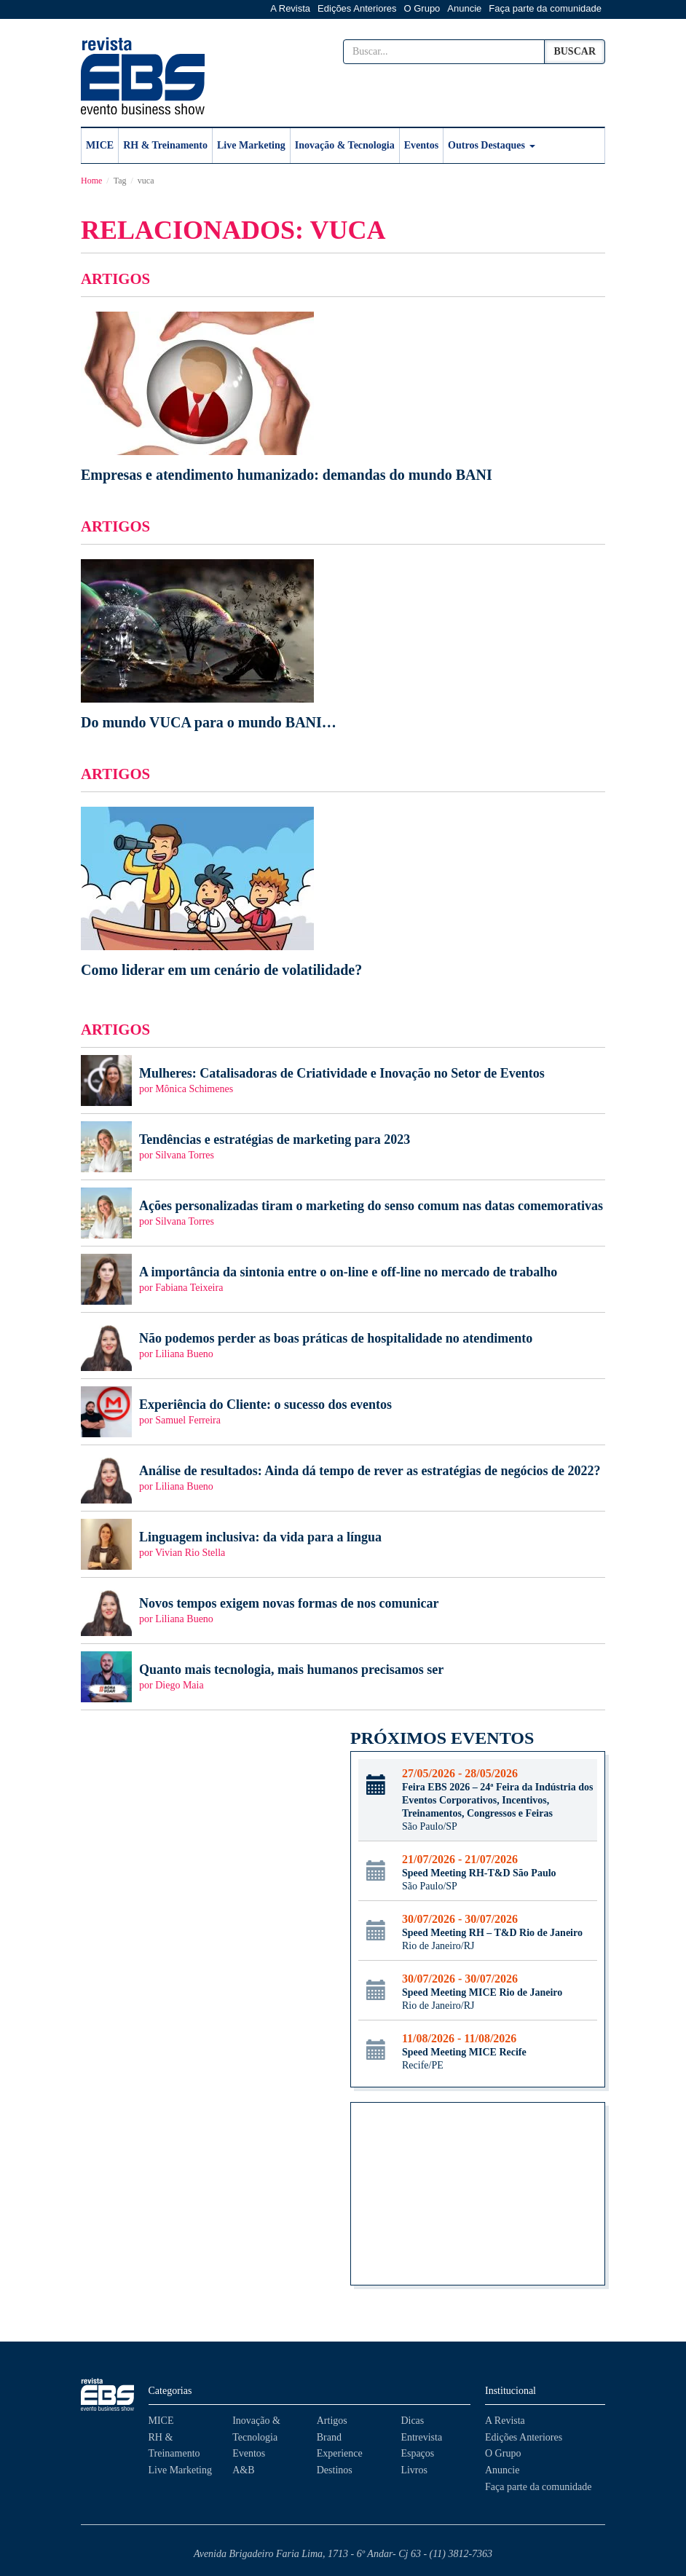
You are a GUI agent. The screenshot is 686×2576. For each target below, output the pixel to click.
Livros (414, 2470)
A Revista (290, 8)
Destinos (334, 2470)
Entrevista (421, 2437)
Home (91, 180)
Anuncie (464, 8)
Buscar (574, 51)
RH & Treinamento (165, 145)
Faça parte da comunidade (545, 8)
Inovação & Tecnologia (345, 145)
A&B (243, 2470)
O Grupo (422, 8)
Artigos (332, 2420)
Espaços (417, 2453)
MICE (100, 145)
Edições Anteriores (357, 8)
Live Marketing (251, 145)
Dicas (412, 2420)
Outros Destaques (491, 145)
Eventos (421, 145)
